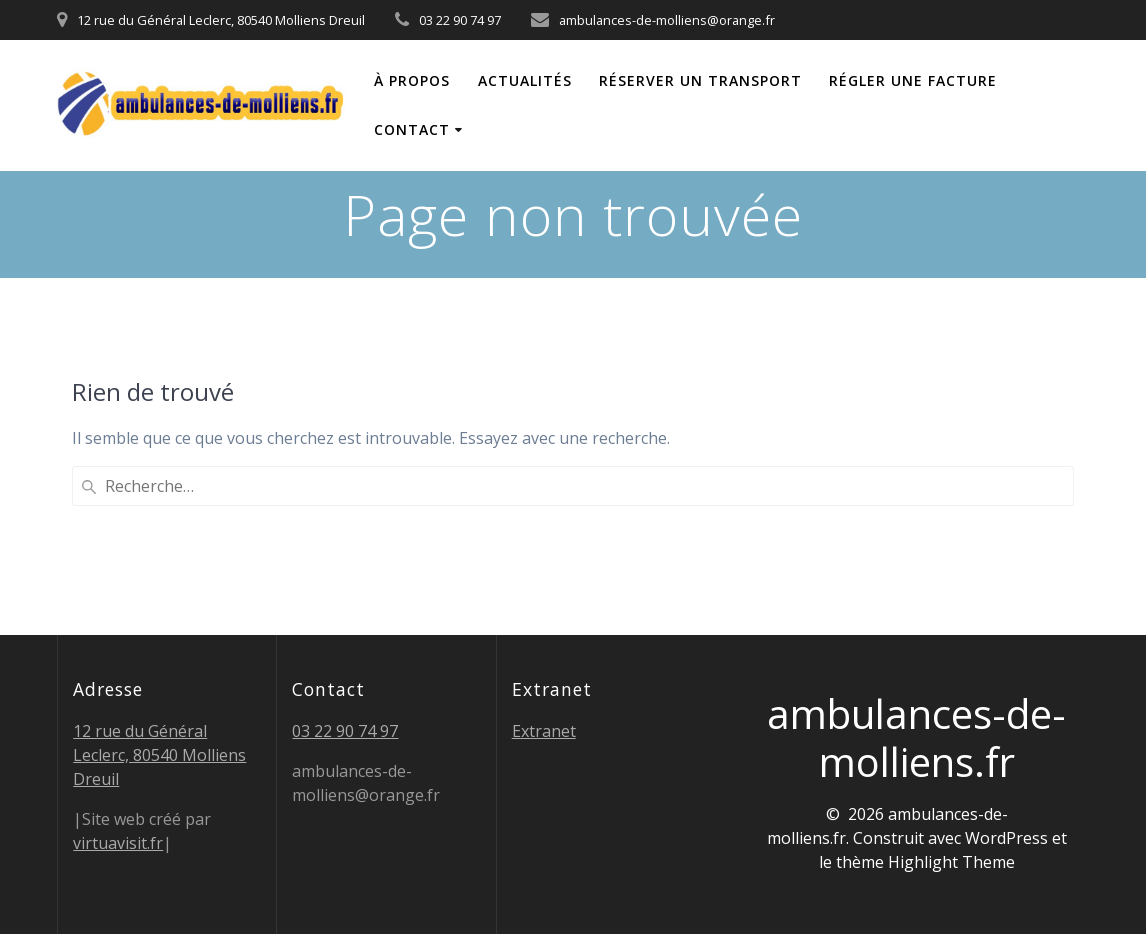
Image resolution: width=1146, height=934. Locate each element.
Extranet (544, 731)
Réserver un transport (700, 80)
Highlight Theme (951, 862)
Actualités (525, 80)
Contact (412, 129)
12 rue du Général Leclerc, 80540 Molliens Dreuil (159, 755)
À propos (412, 80)
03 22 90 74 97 (345, 731)
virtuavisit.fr (118, 843)
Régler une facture (913, 80)
